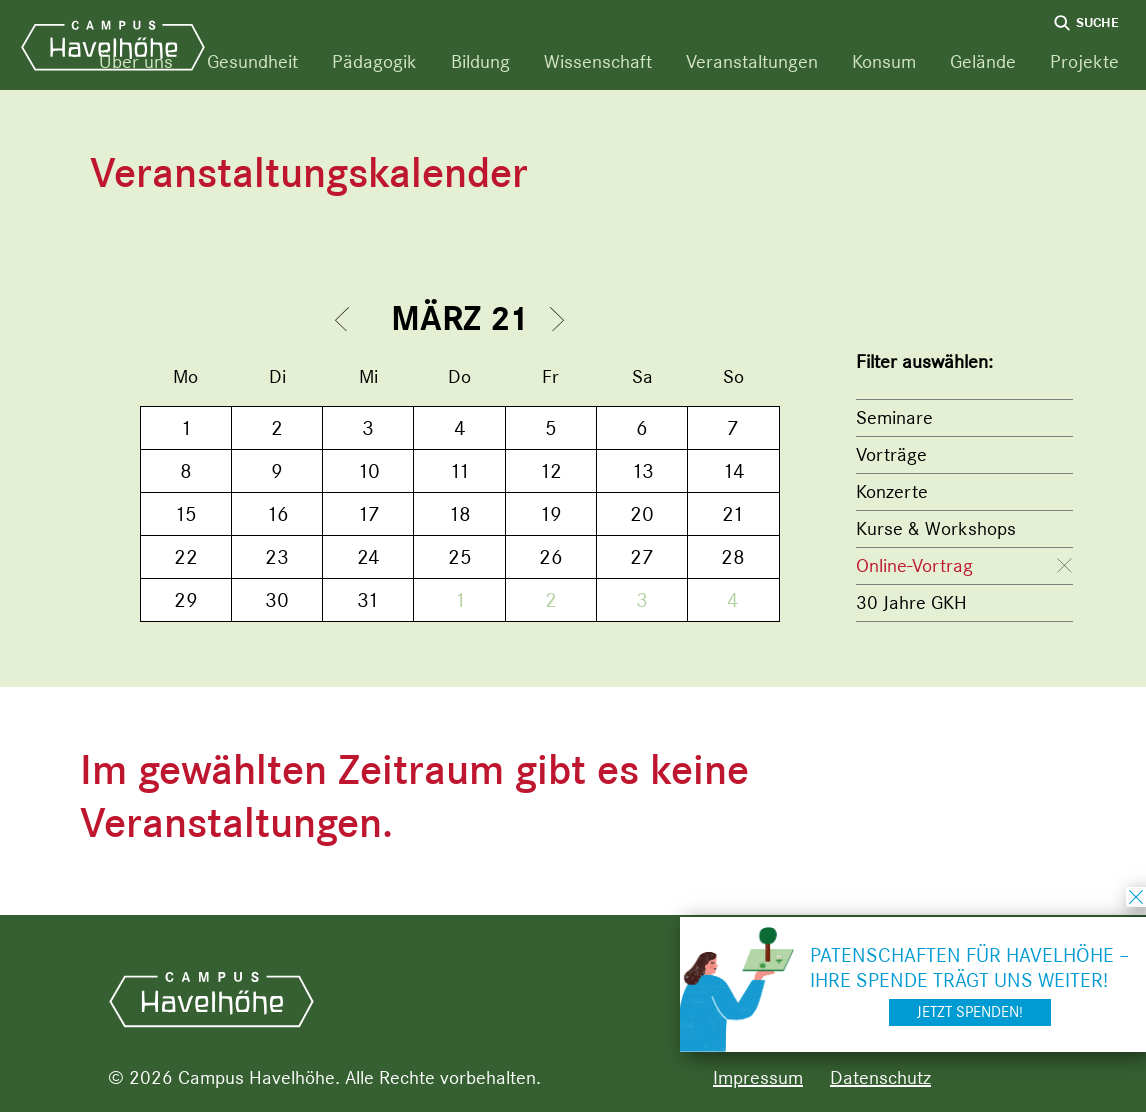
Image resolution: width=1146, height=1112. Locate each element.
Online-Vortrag (914, 565)
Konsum (884, 61)
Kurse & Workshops (936, 528)
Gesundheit (252, 61)
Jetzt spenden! (970, 1012)
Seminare (894, 417)
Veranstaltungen (752, 61)
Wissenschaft (598, 61)
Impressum (758, 1077)
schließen (1136, 897)
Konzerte (892, 491)
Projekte (1084, 61)
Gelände (983, 61)
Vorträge (891, 454)
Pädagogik (374, 61)
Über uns (136, 61)
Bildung (480, 61)
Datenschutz (880, 1077)
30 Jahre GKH (911, 602)
